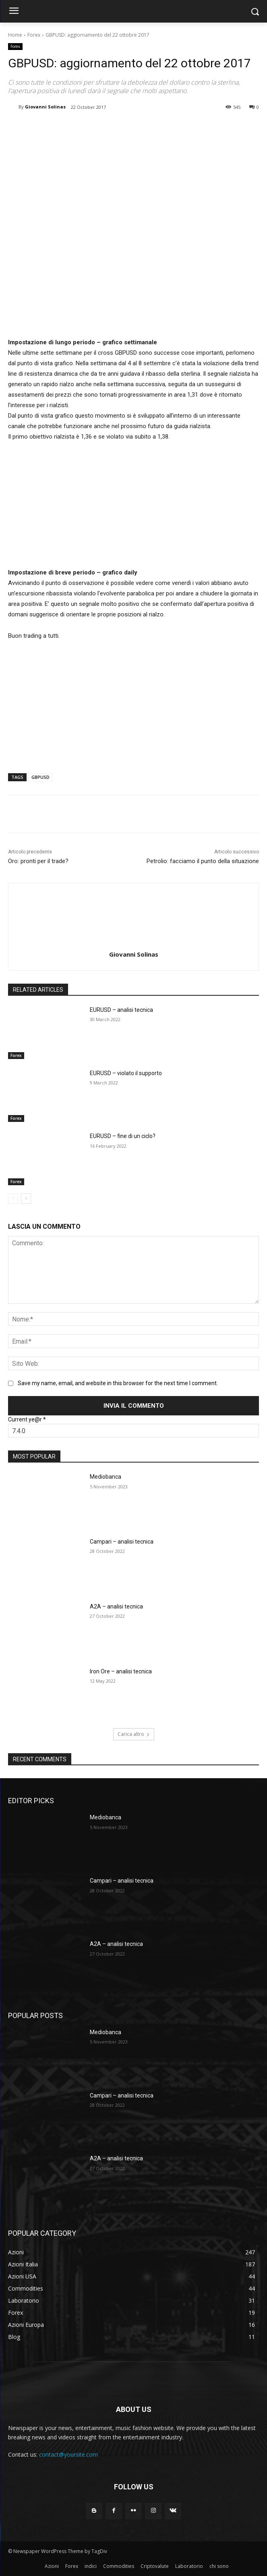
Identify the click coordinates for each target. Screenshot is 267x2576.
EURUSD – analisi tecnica (121, 1010)
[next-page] (26, 1198)
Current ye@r (27, 1419)
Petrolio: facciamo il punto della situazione (203, 861)
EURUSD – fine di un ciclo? (122, 1136)
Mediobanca (105, 1476)
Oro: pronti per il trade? (38, 861)
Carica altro (134, 1734)
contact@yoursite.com (68, 2454)
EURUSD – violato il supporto (126, 1073)
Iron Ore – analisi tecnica (121, 1671)
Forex (33, 34)
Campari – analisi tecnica (121, 1541)
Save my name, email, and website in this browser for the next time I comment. (118, 1383)
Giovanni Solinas (45, 107)
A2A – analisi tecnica (116, 1606)
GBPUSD (40, 777)
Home (15, 34)
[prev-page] (13, 1198)
